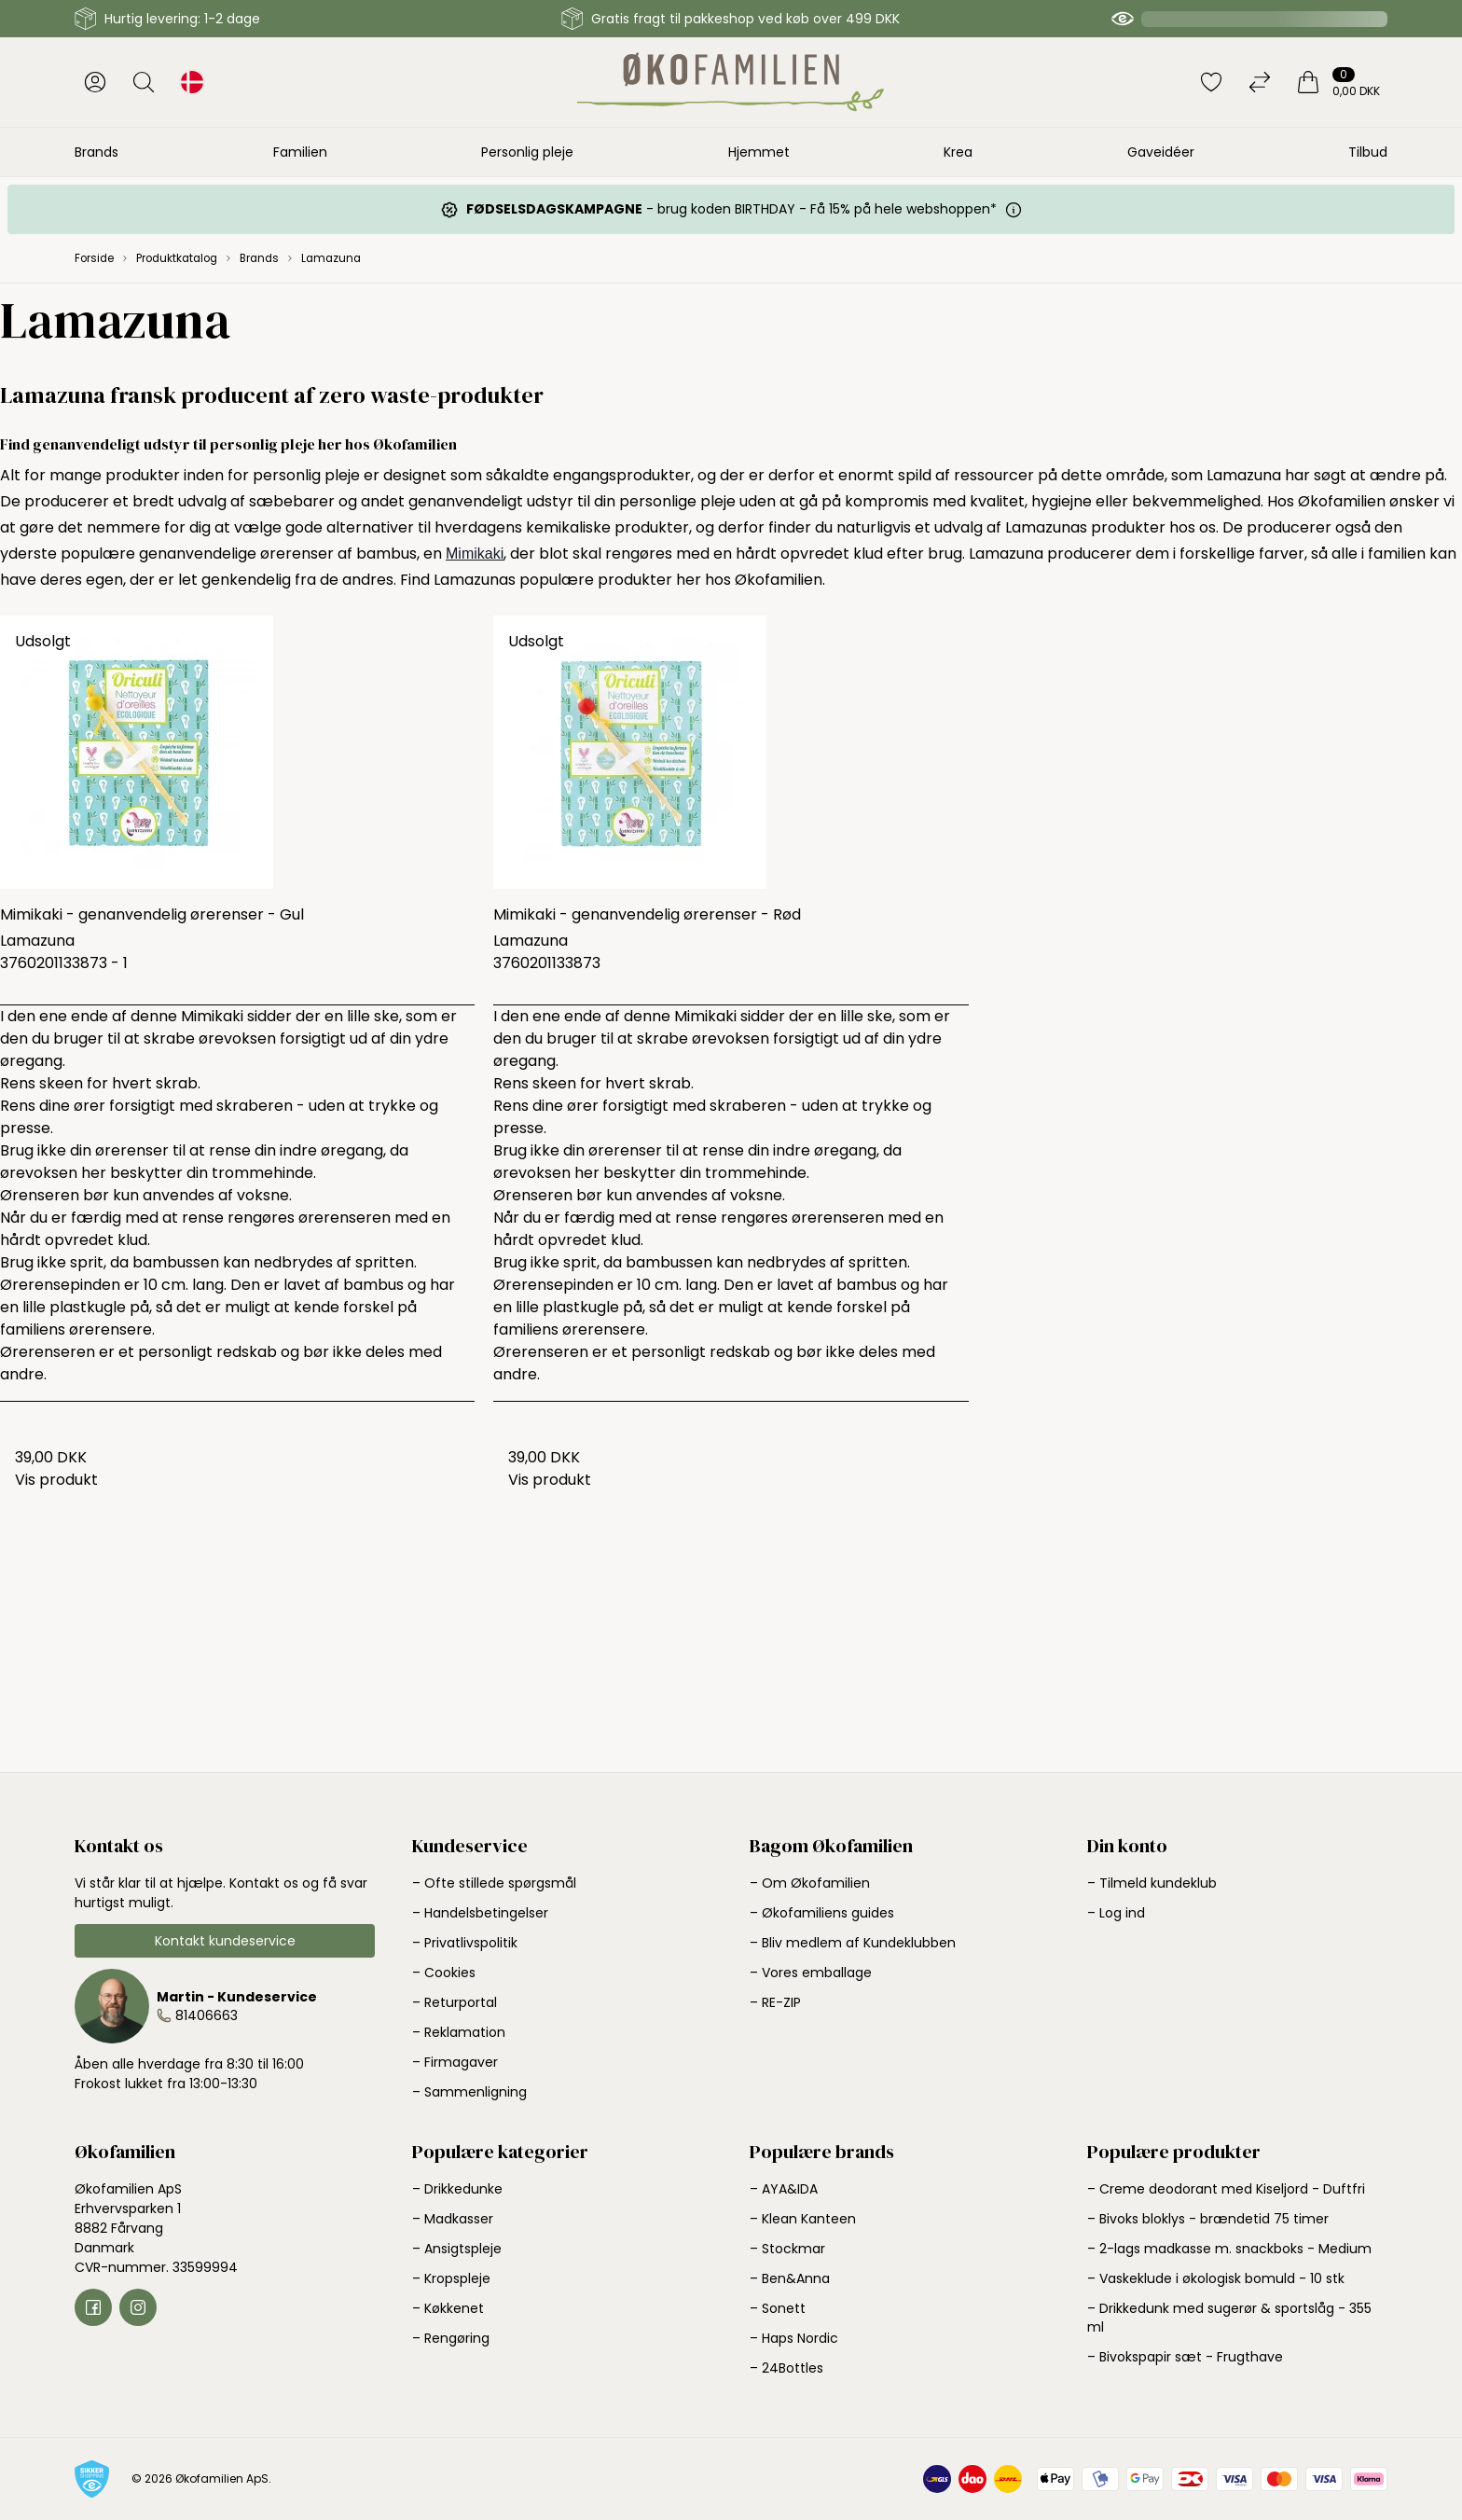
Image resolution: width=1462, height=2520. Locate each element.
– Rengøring (451, 2338)
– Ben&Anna (790, 2278)
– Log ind (1116, 1913)
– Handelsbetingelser (480, 1913)
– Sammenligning (469, 2092)
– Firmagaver (455, 2062)
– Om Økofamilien (810, 1883)
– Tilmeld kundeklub (1152, 1883)
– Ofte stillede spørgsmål (494, 1883)
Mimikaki (474, 553)
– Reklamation (458, 2032)
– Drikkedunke (457, 2189)
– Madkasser (452, 2218)
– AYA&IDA (784, 2189)
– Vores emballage (811, 1972)
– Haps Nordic (794, 2338)
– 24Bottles (786, 2368)
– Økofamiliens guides (822, 1913)
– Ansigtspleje (457, 2248)
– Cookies (444, 1972)
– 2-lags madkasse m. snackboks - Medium (1229, 2248)
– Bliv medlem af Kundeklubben (853, 1942)
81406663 (206, 2015)
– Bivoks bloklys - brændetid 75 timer (1208, 2218)
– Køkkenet (448, 2308)
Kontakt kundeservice (225, 1941)
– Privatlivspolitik (464, 1942)
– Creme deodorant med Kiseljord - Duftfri (1226, 2189)
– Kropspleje (451, 2278)
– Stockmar (787, 2248)
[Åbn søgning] (143, 82)
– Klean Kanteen (803, 2218)
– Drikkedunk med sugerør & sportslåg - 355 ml (1229, 2317)
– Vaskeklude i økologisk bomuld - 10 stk (1216, 2278)
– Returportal (454, 2002)
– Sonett (778, 2308)
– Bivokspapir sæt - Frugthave (1185, 2356)
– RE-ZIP (775, 2002)
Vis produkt (56, 1479)
